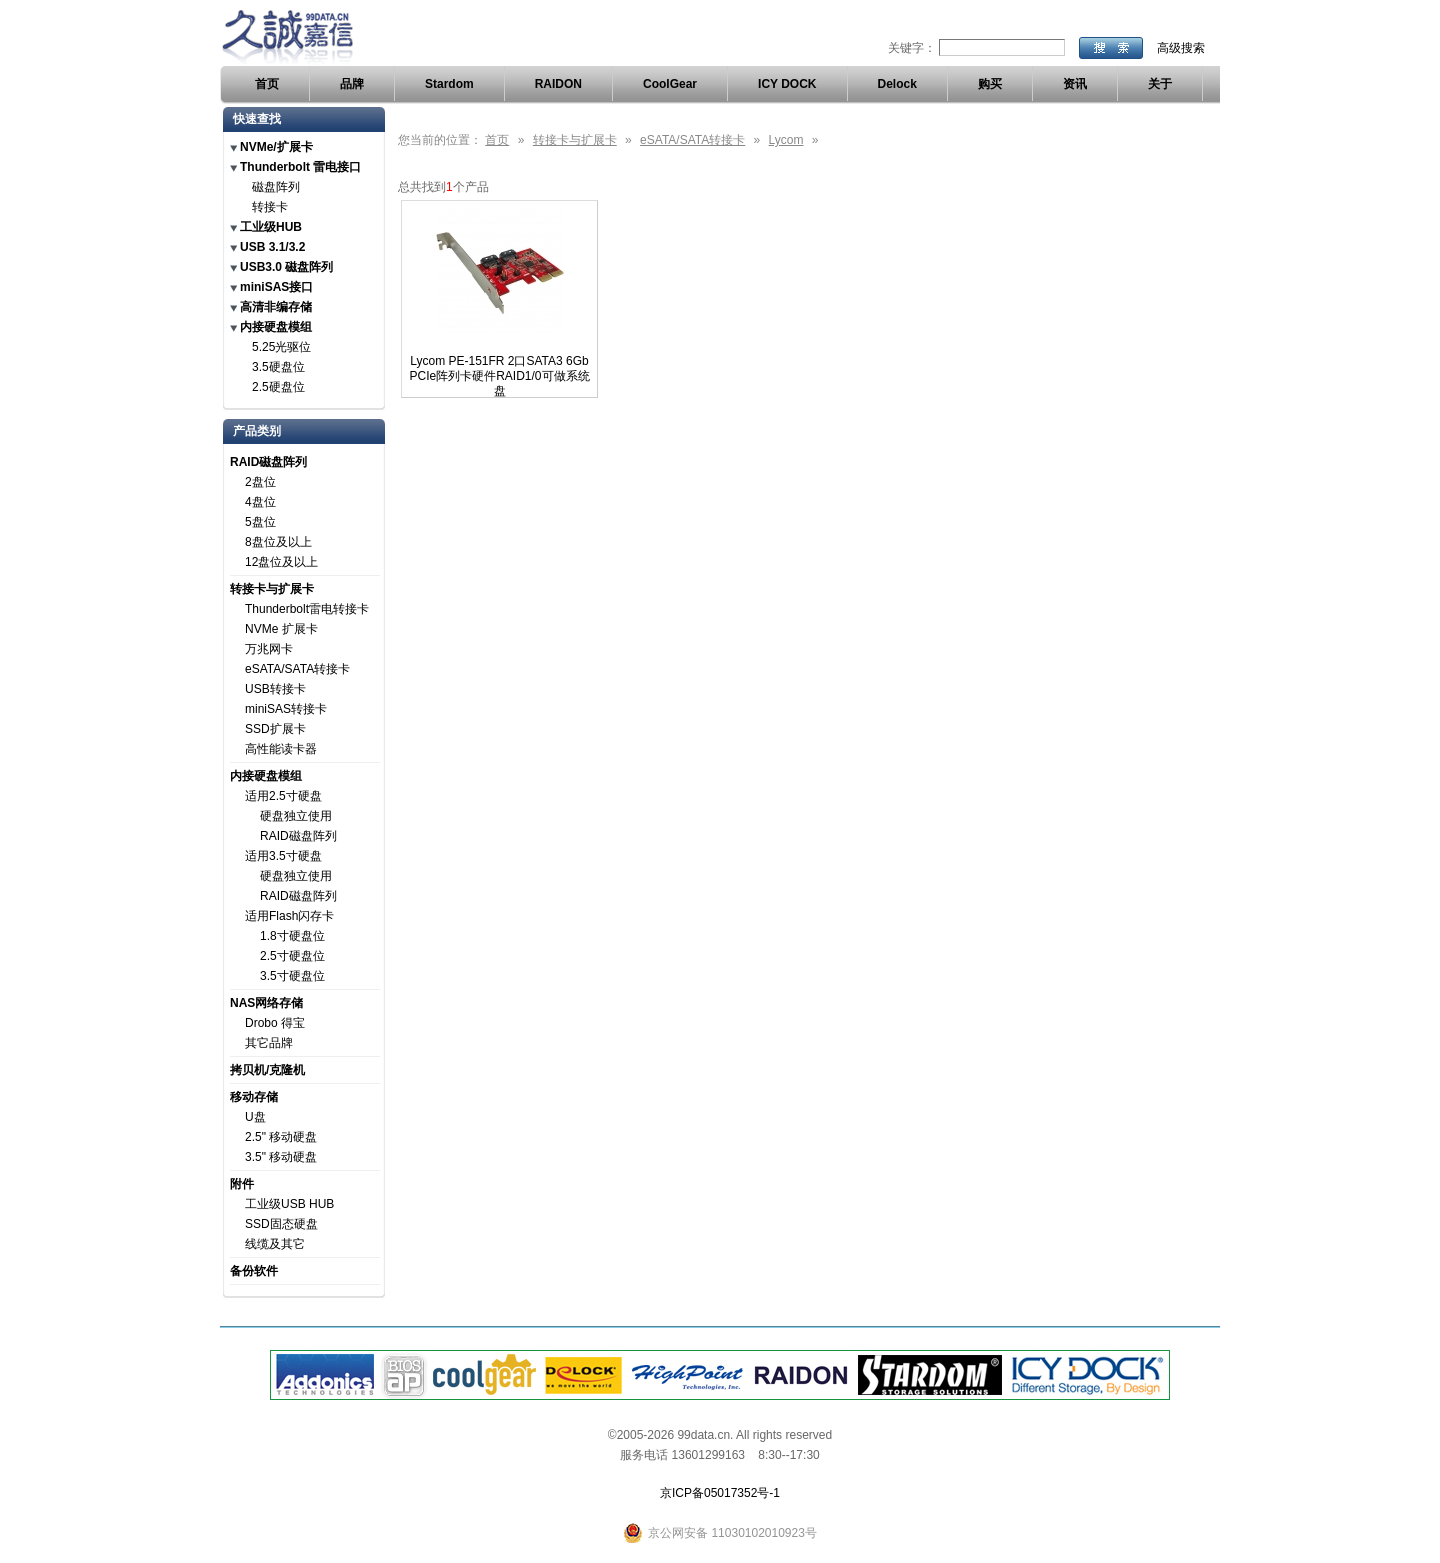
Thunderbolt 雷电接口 (300, 167)
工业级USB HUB (289, 1204)
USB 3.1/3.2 (272, 247)
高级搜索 (1181, 48)
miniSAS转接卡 (286, 709)
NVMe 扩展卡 (281, 629)
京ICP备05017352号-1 (720, 1493)
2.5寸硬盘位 (292, 956)
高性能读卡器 (281, 749)
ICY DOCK (787, 84)
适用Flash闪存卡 (289, 916)
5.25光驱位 (281, 347)
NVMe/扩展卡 (276, 147)
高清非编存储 (276, 307)
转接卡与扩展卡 (272, 589)
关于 (1160, 84)
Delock (897, 84)
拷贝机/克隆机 (267, 1070)
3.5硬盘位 (278, 367)
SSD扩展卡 (275, 729)
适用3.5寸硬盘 (283, 856)
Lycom (786, 140)
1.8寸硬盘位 (292, 936)
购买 (990, 84)
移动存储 (254, 1097)
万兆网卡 (269, 649)
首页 (267, 84)
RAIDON (558, 84)
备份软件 (254, 1271)
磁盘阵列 (276, 187)
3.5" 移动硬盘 (281, 1157)
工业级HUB (271, 227)
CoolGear (670, 84)
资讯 (1075, 84)
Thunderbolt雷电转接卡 (307, 609)
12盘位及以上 (281, 562)
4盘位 (260, 502)
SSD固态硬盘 (281, 1224)
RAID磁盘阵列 (268, 462)
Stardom (449, 84)
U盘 (255, 1117)
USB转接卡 (275, 689)
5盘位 (260, 522)
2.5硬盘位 (278, 387)
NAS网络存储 (266, 1003)
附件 (242, 1184)
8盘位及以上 (278, 542)
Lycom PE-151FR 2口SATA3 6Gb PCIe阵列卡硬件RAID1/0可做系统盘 (499, 376)
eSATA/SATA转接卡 (297, 669)
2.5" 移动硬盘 (281, 1137)
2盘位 (260, 482)
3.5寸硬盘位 (292, 976)
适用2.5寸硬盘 (283, 796)
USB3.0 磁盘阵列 (286, 267)
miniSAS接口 (276, 287)
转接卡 (270, 207)
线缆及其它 (275, 1244)
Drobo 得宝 (275, 1023)
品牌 (352, 84)
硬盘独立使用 (296, 816)
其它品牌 (269, 1043)
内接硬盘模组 (276, 327)
